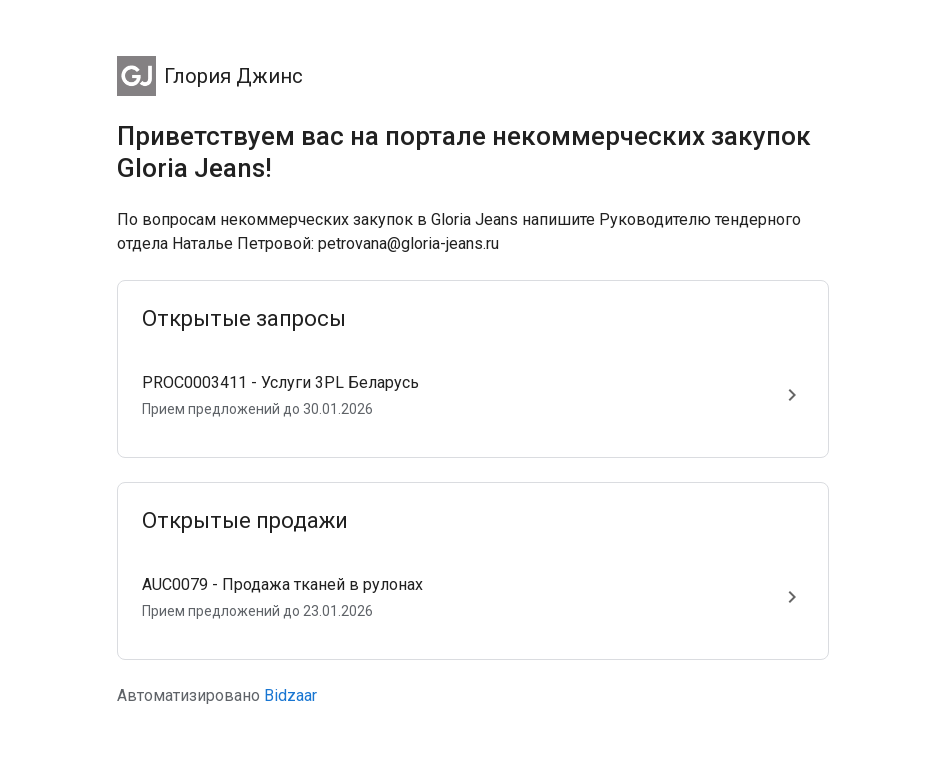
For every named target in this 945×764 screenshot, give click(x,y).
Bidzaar (290, 695)
